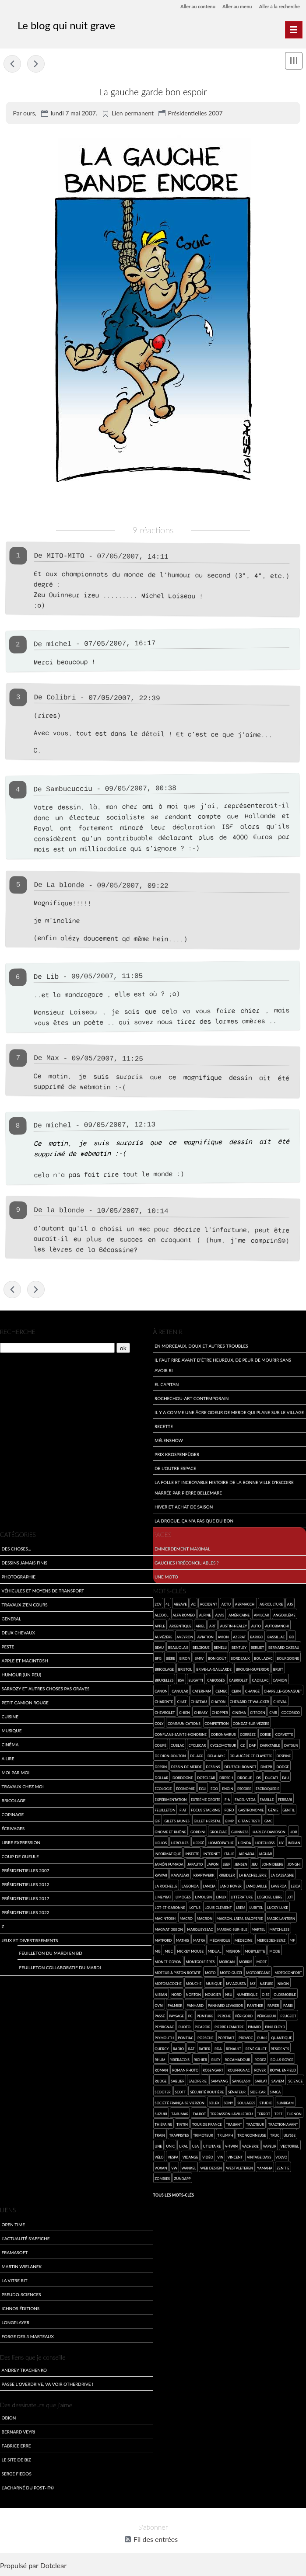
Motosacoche (168, 1984)
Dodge (282, 1767)
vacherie (250, 2147)
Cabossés (216, 1681)
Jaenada (246, 1854)
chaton (218, 1703)
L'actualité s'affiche (26, 2239)
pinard (254, 2028)
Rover (260, 2071)
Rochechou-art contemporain (192, 1399)
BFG (158, 1659)
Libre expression (21, 1843)
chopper (220, 1713)
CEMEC (221, 1692)
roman (161, 2071)
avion (223, 1638)
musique (214, 1984)
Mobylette (255, 1952)
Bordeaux (240, 1659)
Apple (160, 1627)
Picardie (203, 2028)
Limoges (183, 1898)
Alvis (220, 1616)
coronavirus (223, 1735)
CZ (242, 1746)
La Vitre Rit (15, 2281)
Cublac (177, 1746)
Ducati (271, 1778)
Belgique (201, 1648)
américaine (239, 1616)
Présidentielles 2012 (25, 1885)
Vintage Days (259, 2158)
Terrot (263, 2114)
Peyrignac (164, 2028)
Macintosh (165, 1919)
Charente (164, 1703)
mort (262, 1963)
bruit (278, 1670)
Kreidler (226, 1876)
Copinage (13, 1815)
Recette (164, 1427)
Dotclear (53, 2567)
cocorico (290, 1713)
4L (167, 1605)
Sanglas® (241, 2082)
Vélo (159, 2158)
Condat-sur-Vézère (251, 1724)
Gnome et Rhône (170, 1833)
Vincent (235, 2158)
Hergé (198, 1843)
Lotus (195, 1909)
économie (185, 1789)
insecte (192, 1854)
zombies (162, 2180)
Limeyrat (163, 1898)
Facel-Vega (245, 1800)
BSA (181, 1681)
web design (211, 2169)
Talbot (199, 2114)
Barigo (256, 1638)
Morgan (227, 1963)
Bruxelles (164, 1681)
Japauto (195, 1865)
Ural (183, 2147)
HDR (293, 1833)
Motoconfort (288, 1974)
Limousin (203, 1898)
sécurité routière (207, 2093)
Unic (170, 2147)
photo (184, 2028)
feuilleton (165, 1811)
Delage (197, 1757)
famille (267, 1800)
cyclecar (197, 1746)
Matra (199, 1941)
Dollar (161, 1778)
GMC (268, 1822)
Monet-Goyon (168, 1963)
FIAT (182, 1811)
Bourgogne (288, 1659)
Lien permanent (133, 113)
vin (220, 2158)
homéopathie (221, 1843)
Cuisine (10, 1717)
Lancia (209, 1887)
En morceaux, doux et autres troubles (201, 1346)
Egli (203, 1789)
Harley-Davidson (269, 1833)
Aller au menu (232, 6)
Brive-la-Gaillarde (214, 1670)
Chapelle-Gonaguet (283, 1692)
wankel (189, 2169)
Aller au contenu (190, 6)
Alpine (205, 1616)
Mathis (182, 1941)
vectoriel (290, 2147)
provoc (246, 2038)
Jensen (241, 1865)
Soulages (246, 2104)
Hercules (180, 1843)
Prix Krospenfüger (177, 1455)
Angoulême (284, 1616)
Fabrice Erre (16, 2446)
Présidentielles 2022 (25, 1913)
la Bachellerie (253, 1876)
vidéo (207, 2158)
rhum (160, 2060)
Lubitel (256, 1909)
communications (184, 1724)
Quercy (162, 2049)
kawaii (161, 1876)
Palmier (175, 2006)
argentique (180, 1627)
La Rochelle (166, 1887)
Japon (212, 1865)
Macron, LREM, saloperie (240, 1919)
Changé (252, 1692)
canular (180, 1692)
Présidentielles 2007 (195, 113)
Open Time (13, 2225)
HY (281, 1843)
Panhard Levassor (225, 2006)
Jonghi (294, 1865)
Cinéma (10, 1745)
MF (292, 1941)
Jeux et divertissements (30, 1941)
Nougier (213, 1995)
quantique (281, 2038)
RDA (218, 2049)
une (158, 2147)
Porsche (205, 2038)
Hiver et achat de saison (184, 1507)
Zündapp (182, 2180)
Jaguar (265, 1854)
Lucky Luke (277, 1909)
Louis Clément (218, 1909)
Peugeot (288, 2017)
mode (274, 1952)
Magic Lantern (281, 1919)
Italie (230, 1854)
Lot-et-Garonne (170, 1909)
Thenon (294, 2114)
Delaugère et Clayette (250, 1757)
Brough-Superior (252, 1670)
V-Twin (231, 2147)
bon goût (217, 1659)
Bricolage (14, 1801)
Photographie (18, 1578)
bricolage (164, 1670)
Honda (244, 1843)
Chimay (201, 1713)
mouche (194, 1984)
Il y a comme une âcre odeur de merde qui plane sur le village (229, 1413)
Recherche (17, 1333)
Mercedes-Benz (271, 1941)
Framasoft (15, 2253)
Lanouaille (256, 1887)
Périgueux (266, 2017)
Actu (226, 1605)
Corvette (284, 1735)
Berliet (257, 1648)
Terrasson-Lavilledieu (231, 2114)
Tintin (182, 2125)
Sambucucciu (69, 789)
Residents (280, 2049)
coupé (160, 1746)
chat (181, 1703)
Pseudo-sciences (21, 2295)
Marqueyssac (200, 1930)
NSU (228, 1995)
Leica (295, 1887)
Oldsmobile (285, 1995)
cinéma (239, 1713)
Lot (290, 1898)
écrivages (13, 1829)
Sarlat (261, 2082)
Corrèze (248, 1735)
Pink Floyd (275, 2028)
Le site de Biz (16, 2460)
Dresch (226, 1778)
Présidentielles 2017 (25, 1899)
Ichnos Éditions (21, 2309)
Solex (214, 2104)
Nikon (283, 1984)
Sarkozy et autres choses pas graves (46, 1689)
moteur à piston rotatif (177, 1974)
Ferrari (285, 1800)
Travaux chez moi (23, 1787)
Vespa (173, 2158)
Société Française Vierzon (179, 2104)
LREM (240, 1909)
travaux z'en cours (25, 1606)
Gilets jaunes (177, 1822)
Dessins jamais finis (25, 1564)
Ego (214, 1789)
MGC (169, 1952)
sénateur (237, 2093)
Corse (265, 1735)
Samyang (219, 2082)
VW (174, 2169)
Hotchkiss (264, 1843)
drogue (244, 1778)
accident (209, 1605)
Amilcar (261, 1616)
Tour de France (207, 2125)
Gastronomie (251, 1811)
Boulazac (263, 1659)
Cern (236, 1692)
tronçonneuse (251, 2136)
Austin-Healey (233, 1627)
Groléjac (218, 1833)
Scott (180, 2093)
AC (193, 1605)
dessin (161, 1767)
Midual (215, 1952)
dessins (213, 1767)
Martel (258, 1930)
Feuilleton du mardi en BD (50, 1953)
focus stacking (205, 1811)
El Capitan (167, 1385)
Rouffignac (239, 2071)
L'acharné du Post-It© (28, 2488)
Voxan (161, 2169)
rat (191, 2049)
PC (190, 2017)
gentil (288, 1811)
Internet (212, 1854)
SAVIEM (277, 2082)
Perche (224, 2017)
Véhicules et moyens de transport (43, 1592)
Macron (205, 1919)
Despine (284, 1757)
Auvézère (163, 1638)
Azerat (239, 1638)
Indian (294, 1843)
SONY (228, 2104)
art (212, 1627)
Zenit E (283, 2169)
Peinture (205, 2017)
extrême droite (205, 1800)
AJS (290, 1605)
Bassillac (276, 1638)
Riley (216, 2060)
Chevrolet (165, 1713)
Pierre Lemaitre (229, 2028)
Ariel (200, 1627)
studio (266, 2104)
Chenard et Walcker (249, 1703)
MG (157, 1952)
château (198, 1703)
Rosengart (213, 2071)
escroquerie (267, 1789)
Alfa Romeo (183, 1616)
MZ (252, 1984)
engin (227, 1789)
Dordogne (182, 1778)
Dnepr (266, 1767)
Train (160, 2136)
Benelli (220, 1648)
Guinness (239, 1833)
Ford (229, 1811)
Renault (233, 2049)
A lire (8, 1759)
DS (258, 1778)
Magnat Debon (169, 1930)
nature (266, 1984)
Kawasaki (180, 1876)
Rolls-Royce (282, 2060)
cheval (280, 1703)
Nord (176, 1995)
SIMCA (275, 2093)
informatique (168, 1854)
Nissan (161, 1995)
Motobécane (258, 1974)
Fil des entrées (156, 2541)
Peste (8, 1647)
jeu (255, 1865)
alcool (161, 1616)
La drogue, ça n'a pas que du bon (194, 1521)
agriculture (271, 1605)
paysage (176, 2017)
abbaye (180, 1605)
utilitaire (212, 2147)
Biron (184, 1659)
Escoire (244, 1789)
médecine (244, 1941)
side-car (258, 2093)
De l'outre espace (175, 1469)
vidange (190, 2158)
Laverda (278, 1887)
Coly (159, 1724)
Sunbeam (285, 2104)
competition (216, 1724)
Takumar (179, 2114)
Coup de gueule (20, 1857)
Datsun (291, 1746)
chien (184, 1713)
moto (210, 1974)
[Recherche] (57, 1349)
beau (159, 1648)
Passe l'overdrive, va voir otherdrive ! (47, 2384)
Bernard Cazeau (283, 1648)
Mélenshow (169, 1441)
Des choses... (16, 1550)
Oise (266, 1995)
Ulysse (289, 2136)
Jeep (226, 1865)
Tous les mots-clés (173, 2196)
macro (186, 1919)
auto (256, 1627)
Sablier (177, 2082)
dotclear (206, 1778)
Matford (163, 1941)
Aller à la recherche (277, 6)
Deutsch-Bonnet (240, 1767)
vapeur (270, 2147)
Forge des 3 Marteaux (28, 2337)
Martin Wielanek (22, 2267)
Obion (9, 2418)
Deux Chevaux (18, 1633)
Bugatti (195, 1681)
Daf (252, 1746)
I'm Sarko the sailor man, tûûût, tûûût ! (36, 63)
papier (273, 2006)
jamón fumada (169, 1865)
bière (170, 1659)
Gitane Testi (249, 1822)
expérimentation (170, 1800)
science (295, 2082)
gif (157, 1822)
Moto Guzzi (231, 1974)
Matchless (279, 1930)
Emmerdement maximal (182, 1550)
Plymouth (164, 2038)
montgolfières (200, 1963)
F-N (228, 1800)
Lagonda (190, 1887)
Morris (245, 1963)
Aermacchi (245, 1605)
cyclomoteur (223, 1746)
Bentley (239, 1648)
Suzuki (161, 2114)
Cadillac (260, 1681)
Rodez (260, 2060)
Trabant (234, 2125)
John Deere (272, 1865)
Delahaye (216, 1757)
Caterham (201, 1692)
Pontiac (185, 2038)
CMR (273, 1713)
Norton (193, 1995)
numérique (246, 1995)
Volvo (281, 2158)
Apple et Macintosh (25, 1661)
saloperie (198, 2082)
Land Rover (231, 1887)
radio (178, 2049)
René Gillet (256, 2049)
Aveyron (184, 1638)
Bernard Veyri (18, 2432)
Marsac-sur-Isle (232, 1930)
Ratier (204, 2049)
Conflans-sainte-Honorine (181, 1735)
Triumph (225, 2136)
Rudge (160, 2082)
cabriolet (238, 1681)
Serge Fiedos (17, 2474)
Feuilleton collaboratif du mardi (60, 1968)
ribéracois (179, 2060)
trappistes (179, 2136)
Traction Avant (283, 2125)
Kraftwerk (204, 1876)
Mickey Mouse (190, 1952)
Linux (221, 1898)
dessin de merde (186, 1767)
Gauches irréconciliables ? (187, 1564)
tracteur (255, 2125)
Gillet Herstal (207, 1822)
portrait (226, 2038)
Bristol (185, 1670)
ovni (159, 2006)
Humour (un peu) (22, 1675)
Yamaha (264, 2169)
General (11, 1619)
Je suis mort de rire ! (12, 63)
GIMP (229, 1822)
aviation (205, 1638)
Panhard (195, 2006)
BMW (199, 1659)
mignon (232, 1952)
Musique (12, 1731)
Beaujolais (178, 1648)
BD (291, 1638)
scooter (162, 2093)
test (278, 2114)
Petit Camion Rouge (25, 1703)
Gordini (197, 1833)
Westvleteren (239, 2169)
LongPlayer (16, 2323)
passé (160, 2017)
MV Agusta (236, 1984)
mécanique (219, 1941)
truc (274, 2136)
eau (285, 1778)
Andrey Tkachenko (24, 2370)
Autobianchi (277, 1627)
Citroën (257, 1713)
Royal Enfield (283, 2071)
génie (273, 1811)
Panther (255, 2006)
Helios (161, 1843)
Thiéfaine (163, 2125)
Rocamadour (237, 2060)
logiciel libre (269, 1898)
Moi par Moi (16, 1773)
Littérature (242, 1898)
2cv (158, 1605)
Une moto (166, 1578)
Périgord (244, 2017)
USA (195, 2147)
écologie (163, 1789)
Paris (288, 2006)
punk (262, 2038)
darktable (270, 1746)
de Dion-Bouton (170, 1757)
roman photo (185, 2071)
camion (280, 1681)
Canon (161, 1692)
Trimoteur (203, 2136)
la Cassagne (282, 1876)
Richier (200, 2060)
